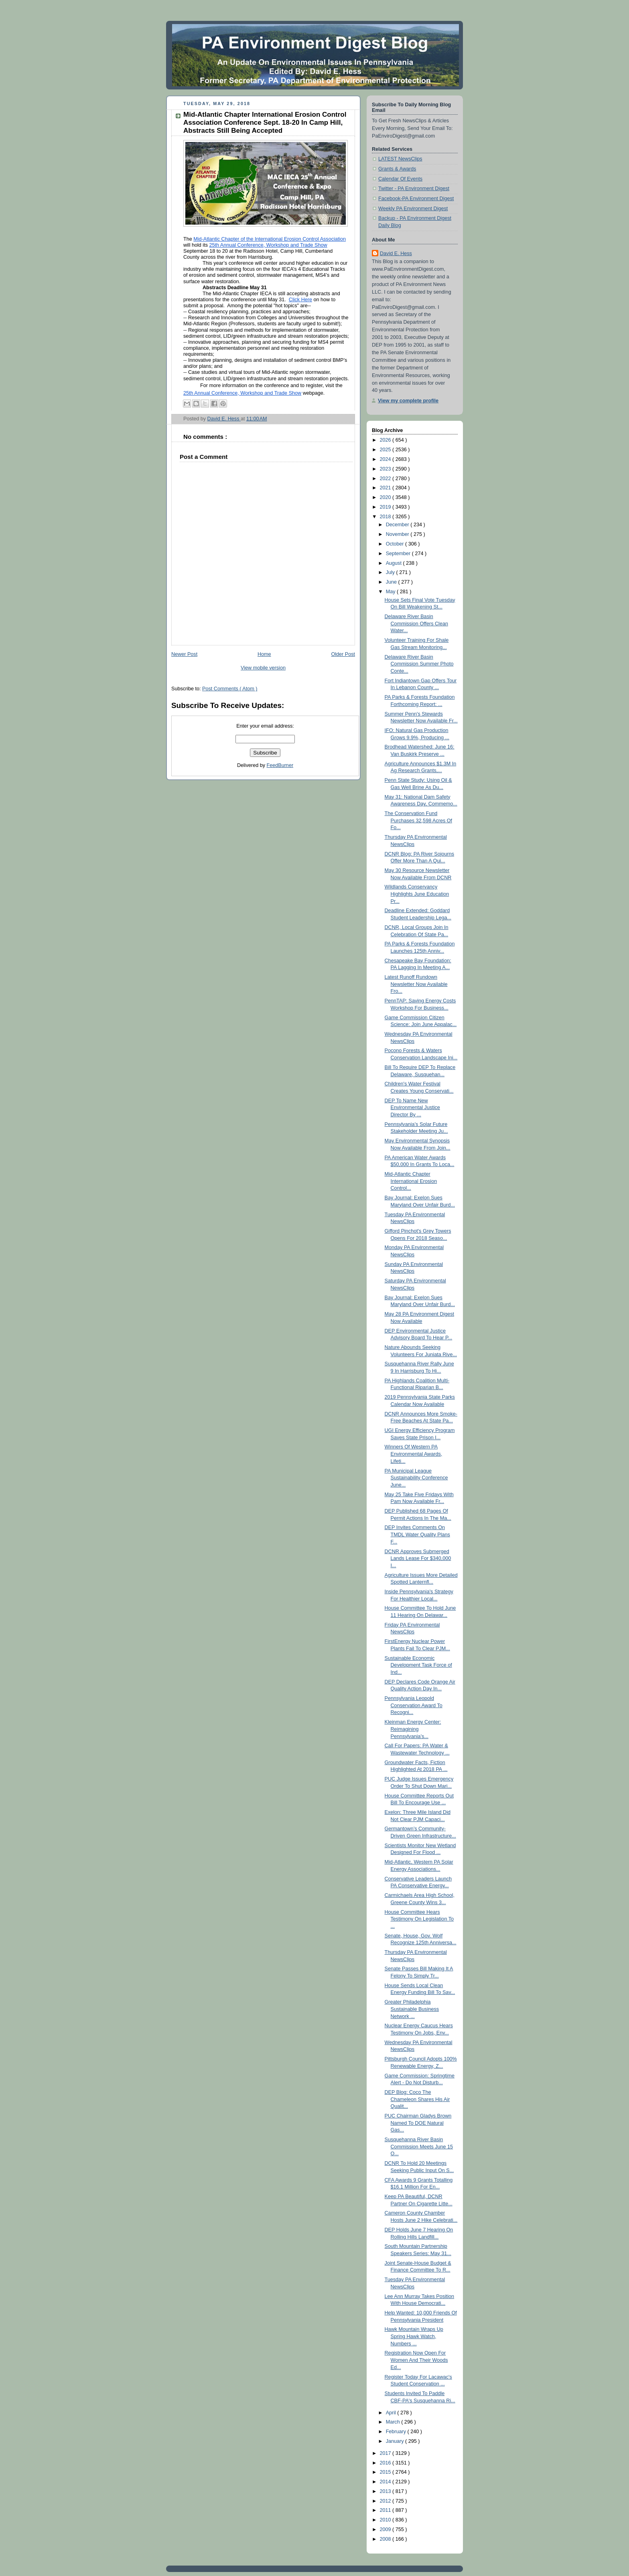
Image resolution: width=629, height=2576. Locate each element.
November (398, 534)
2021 (386, 488)
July (391, 572)
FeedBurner (280, 765)
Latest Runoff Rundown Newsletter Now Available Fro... (416, 984)
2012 (386, 2501)
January (395, 2441)
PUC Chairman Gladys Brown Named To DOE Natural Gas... (418, 2123)
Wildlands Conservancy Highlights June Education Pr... (417, 894)
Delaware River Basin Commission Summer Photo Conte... (419, 664)
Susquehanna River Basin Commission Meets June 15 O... (419, 2146)
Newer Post (184, 654)
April (392, 2413)
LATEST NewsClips (400, 159)
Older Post (343, 654)
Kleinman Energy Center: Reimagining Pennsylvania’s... (413, 1729)
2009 (386, 2529)
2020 (386, 497)
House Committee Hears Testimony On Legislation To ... (419, 1919)
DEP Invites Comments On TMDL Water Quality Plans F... (417, 1534)
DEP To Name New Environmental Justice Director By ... (412, 1108)
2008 (386, 2539)
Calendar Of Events (400, 179)
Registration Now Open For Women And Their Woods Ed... (416, 2360)
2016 (386, 2463)
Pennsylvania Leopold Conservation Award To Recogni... (413, 1705)
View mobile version (263, 668)
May (391, 591)
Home (264, 654)
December (398, 524)
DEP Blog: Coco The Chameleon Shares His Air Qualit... (417, 2099)
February (397, 2431)
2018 (386, 516)
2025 (386, 449)
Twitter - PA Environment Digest (413, 188)
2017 (386, 2453)
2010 (386, 2520)
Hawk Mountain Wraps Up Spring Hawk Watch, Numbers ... (414, 2336)
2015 (386, 2472)
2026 (386, 440)
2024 (386, 459)
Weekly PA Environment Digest (413, 208)
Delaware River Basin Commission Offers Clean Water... (416, 623)
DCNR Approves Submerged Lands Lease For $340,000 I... (418, 1558)
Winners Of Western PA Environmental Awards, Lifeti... (413, 1454)
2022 (386, 478)
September (399, 553)
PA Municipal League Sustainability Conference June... (416, 1478)
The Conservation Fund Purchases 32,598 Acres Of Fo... (418, 820)
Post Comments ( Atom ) (229, 689)
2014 (386, 2482)
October (395, 544)
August (394, 563)
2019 (386, 507)
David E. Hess (396, 253)
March (394, 2422)
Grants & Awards (397, 169)
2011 (386, 2510)
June (392, 582)
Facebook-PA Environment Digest (416, 198)
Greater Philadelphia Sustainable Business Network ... (412, 2009)
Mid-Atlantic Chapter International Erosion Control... (411, 1181)
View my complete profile (408, 401)
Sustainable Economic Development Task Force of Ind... (418, 1665)
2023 (386, 469)
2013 (386, 2491)
